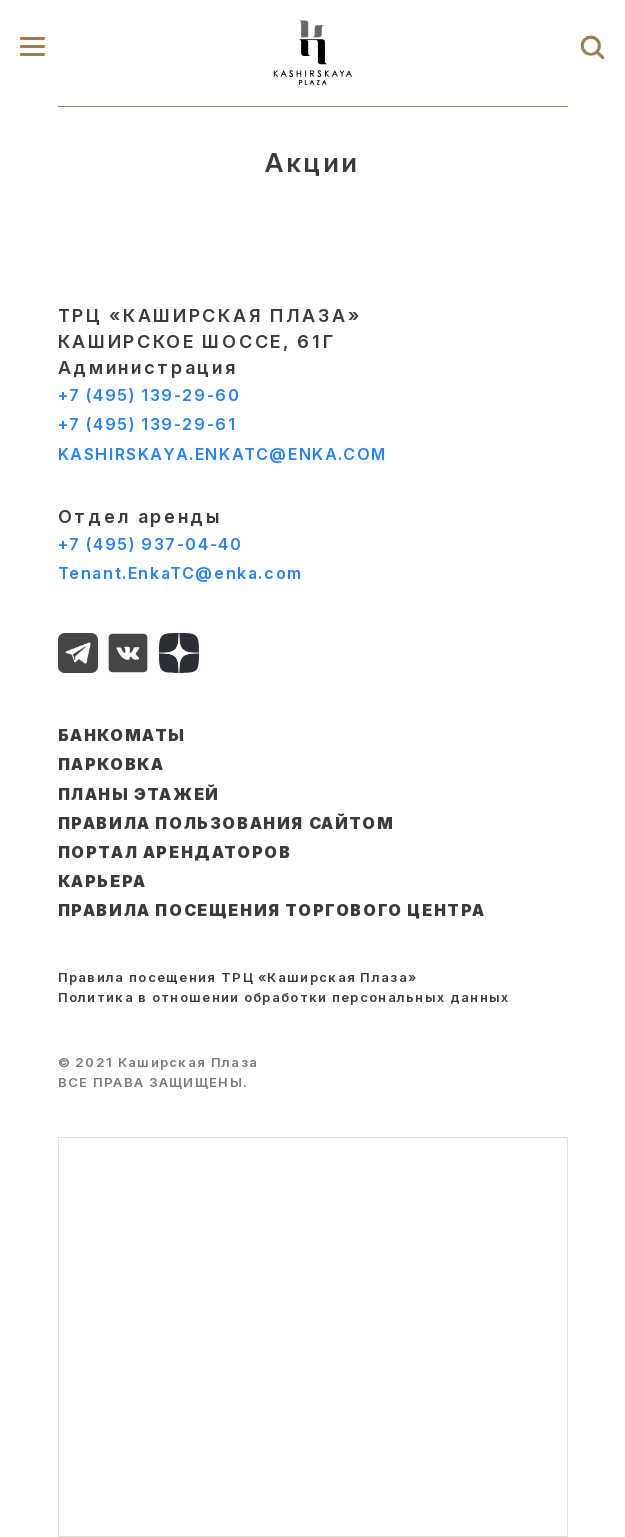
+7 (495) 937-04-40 (150, 544)
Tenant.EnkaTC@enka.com (180, 573)
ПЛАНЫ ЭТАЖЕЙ (139, 794)
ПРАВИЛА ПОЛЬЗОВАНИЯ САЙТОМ (226, 823)
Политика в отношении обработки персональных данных (284, 997)
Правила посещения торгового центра (272, 910)
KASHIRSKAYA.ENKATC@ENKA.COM (222, 454)
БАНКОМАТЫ (122, 735)
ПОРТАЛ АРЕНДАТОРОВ (175, 852)
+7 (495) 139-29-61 (147, 424)
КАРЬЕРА (102, 881)
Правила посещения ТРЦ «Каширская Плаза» (238, 977)
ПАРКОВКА (111, 764)
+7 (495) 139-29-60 (149, 395)
